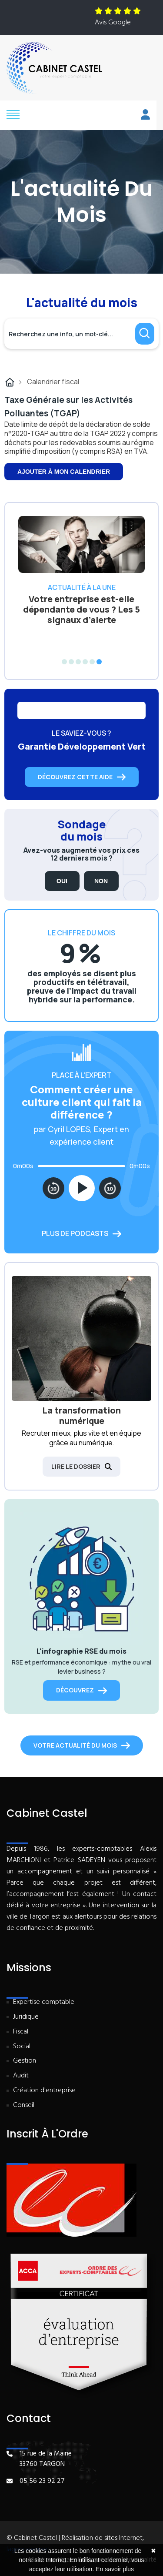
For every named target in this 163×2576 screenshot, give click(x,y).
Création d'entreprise (44, 2091)
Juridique (26, 2017)
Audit (21, 2076)
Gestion (24, 2061)
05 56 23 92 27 (42, 2481)
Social (21, 2047)
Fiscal (20, 2032)
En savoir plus (115, 2569)
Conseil (23, 2105)
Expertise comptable (43, 2002)
